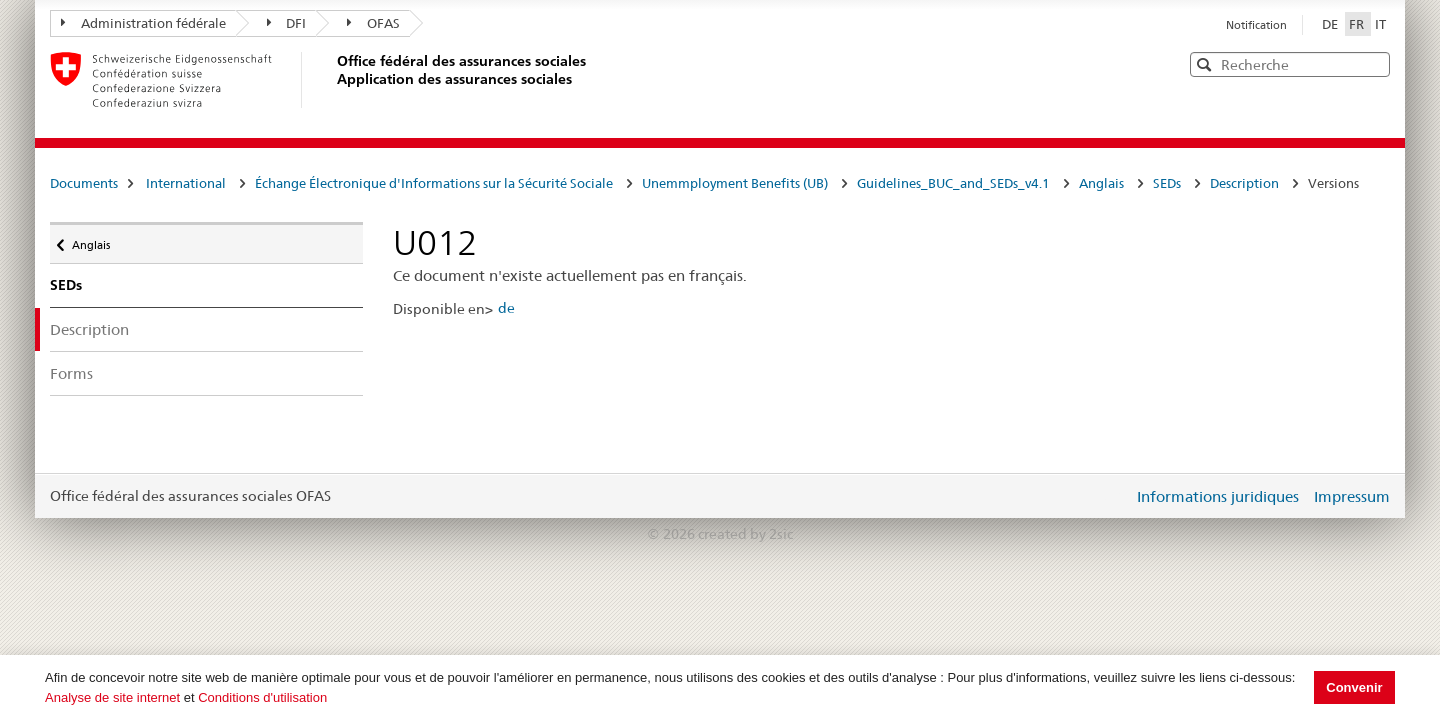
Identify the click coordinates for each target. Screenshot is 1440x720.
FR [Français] (1358, 24)
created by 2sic (745, 534)
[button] (1373, 63)
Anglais (1101, 183)
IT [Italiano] (1380, 24)
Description (1244, 183)
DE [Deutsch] (1331, 24)
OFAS (373, 23)
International (186, 183)
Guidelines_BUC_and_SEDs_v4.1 (953, 183)
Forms (71, 373)
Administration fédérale (143, 23)
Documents (84, 183)
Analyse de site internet (112, 697)
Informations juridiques (1218, 496)
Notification (1256, 25)
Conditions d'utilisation (262, 697)
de (506, 308)
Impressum (1352, 496)
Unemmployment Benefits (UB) (735, 183)
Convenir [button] (1354, 687)
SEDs (1167, 183)
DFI (287, 23)
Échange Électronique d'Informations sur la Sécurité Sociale (434, 183)
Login (1114, 496)
